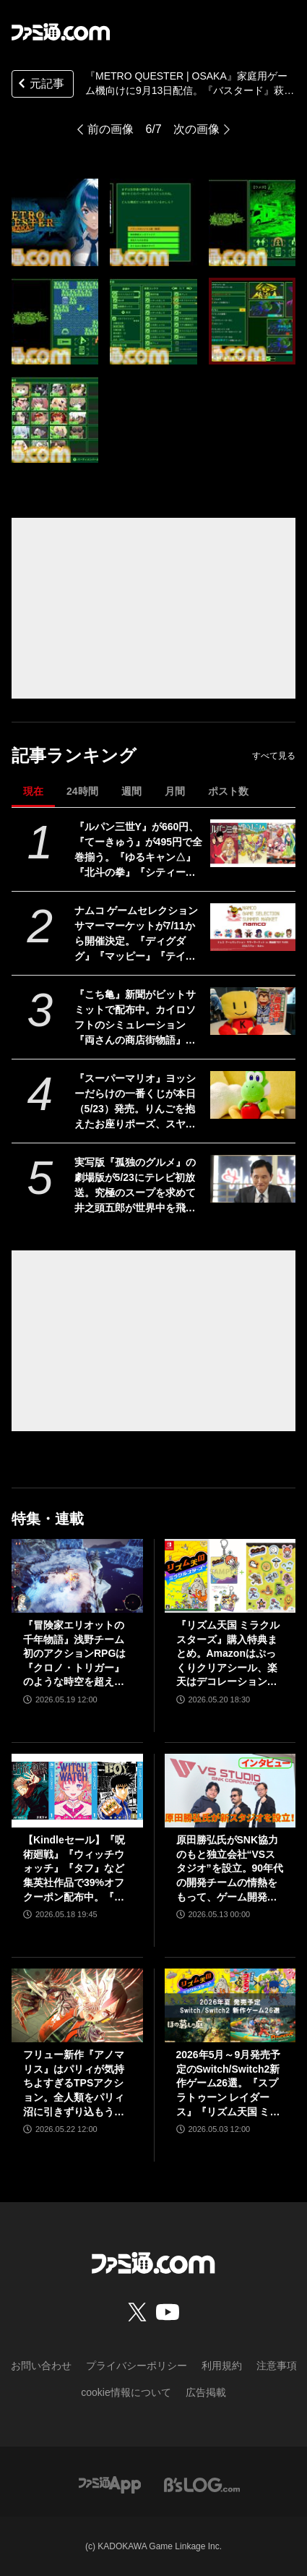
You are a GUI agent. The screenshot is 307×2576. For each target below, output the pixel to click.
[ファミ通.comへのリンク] (61, 31)
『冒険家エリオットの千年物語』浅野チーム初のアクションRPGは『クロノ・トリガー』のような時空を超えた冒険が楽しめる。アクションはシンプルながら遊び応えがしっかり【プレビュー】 (74, 1654)
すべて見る (273, 756)
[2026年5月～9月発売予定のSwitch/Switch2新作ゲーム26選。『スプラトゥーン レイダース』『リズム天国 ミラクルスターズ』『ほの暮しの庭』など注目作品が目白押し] (230, 2005)
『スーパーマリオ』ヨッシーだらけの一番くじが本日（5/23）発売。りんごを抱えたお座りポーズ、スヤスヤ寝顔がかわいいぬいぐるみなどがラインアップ (135, 1102)
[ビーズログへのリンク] (202, 2484)
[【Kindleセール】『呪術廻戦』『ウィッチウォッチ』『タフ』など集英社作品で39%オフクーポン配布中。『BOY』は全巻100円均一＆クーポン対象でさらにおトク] (77, 1790)
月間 (175, 791)
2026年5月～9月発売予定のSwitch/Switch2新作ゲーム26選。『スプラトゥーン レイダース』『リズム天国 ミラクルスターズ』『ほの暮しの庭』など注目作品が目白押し (228, 2084)
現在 (33, 791)
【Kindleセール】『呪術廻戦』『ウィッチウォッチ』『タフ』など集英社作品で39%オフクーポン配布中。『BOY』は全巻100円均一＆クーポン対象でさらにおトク (76, 1869)
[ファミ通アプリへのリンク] (110, 2484)
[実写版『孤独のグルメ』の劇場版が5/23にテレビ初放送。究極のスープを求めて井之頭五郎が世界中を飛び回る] (252, 1179)
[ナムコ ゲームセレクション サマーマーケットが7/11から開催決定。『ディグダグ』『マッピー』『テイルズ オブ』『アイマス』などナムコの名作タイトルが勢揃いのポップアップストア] (252, 927)
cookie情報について (125, 2392)
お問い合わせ (41, 2365)
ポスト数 (228, 791)
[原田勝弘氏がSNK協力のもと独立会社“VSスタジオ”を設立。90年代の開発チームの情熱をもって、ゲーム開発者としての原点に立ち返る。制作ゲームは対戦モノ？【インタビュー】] (230, 1790)
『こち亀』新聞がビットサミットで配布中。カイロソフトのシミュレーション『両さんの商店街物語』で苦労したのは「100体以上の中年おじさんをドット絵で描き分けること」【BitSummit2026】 (138, 1018)
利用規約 (222, 2365)
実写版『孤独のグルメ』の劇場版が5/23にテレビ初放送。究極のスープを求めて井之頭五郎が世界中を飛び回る (135, 1186)
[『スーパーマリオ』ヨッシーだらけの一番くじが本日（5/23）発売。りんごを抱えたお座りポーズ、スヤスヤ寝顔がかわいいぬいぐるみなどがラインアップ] (252, 1095)
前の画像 (110, 129)
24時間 (82, 791)
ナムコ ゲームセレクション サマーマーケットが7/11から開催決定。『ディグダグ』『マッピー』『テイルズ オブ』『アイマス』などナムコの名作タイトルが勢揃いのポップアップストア (136, 934)
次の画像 (196, 129)
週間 (131, 791)
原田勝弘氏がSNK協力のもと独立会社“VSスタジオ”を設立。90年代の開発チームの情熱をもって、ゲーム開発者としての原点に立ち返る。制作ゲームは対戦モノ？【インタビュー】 (230, 1869)
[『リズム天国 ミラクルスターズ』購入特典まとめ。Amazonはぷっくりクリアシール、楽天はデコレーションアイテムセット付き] (230, 1576)
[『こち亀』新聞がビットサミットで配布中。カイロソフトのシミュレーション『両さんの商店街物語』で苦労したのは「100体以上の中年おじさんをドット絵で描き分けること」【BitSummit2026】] (252, 1011)
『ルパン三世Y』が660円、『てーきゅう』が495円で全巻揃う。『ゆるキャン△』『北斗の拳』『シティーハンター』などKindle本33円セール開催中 (138, 850)
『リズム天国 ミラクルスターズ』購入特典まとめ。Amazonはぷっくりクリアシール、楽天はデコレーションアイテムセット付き (228, 1654)
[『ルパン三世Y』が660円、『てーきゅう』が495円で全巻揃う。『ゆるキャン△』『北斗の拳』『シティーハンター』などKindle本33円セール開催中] (252, 843)
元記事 (39, 85)
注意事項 (276, 2365)
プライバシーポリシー (136, 2365)
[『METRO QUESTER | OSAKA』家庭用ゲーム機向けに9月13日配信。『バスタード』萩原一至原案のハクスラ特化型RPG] (55, 222)
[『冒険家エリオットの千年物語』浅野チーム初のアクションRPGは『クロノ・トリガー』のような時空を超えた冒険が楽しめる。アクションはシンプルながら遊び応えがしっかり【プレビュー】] (77, 1576)
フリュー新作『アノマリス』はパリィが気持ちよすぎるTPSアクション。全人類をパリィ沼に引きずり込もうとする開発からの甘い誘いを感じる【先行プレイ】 (73, 2084)
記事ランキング (74, 755)
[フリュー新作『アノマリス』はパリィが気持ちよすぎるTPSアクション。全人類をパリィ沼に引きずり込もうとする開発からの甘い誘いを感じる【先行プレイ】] (77, 2005)
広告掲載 (206, 2392)
